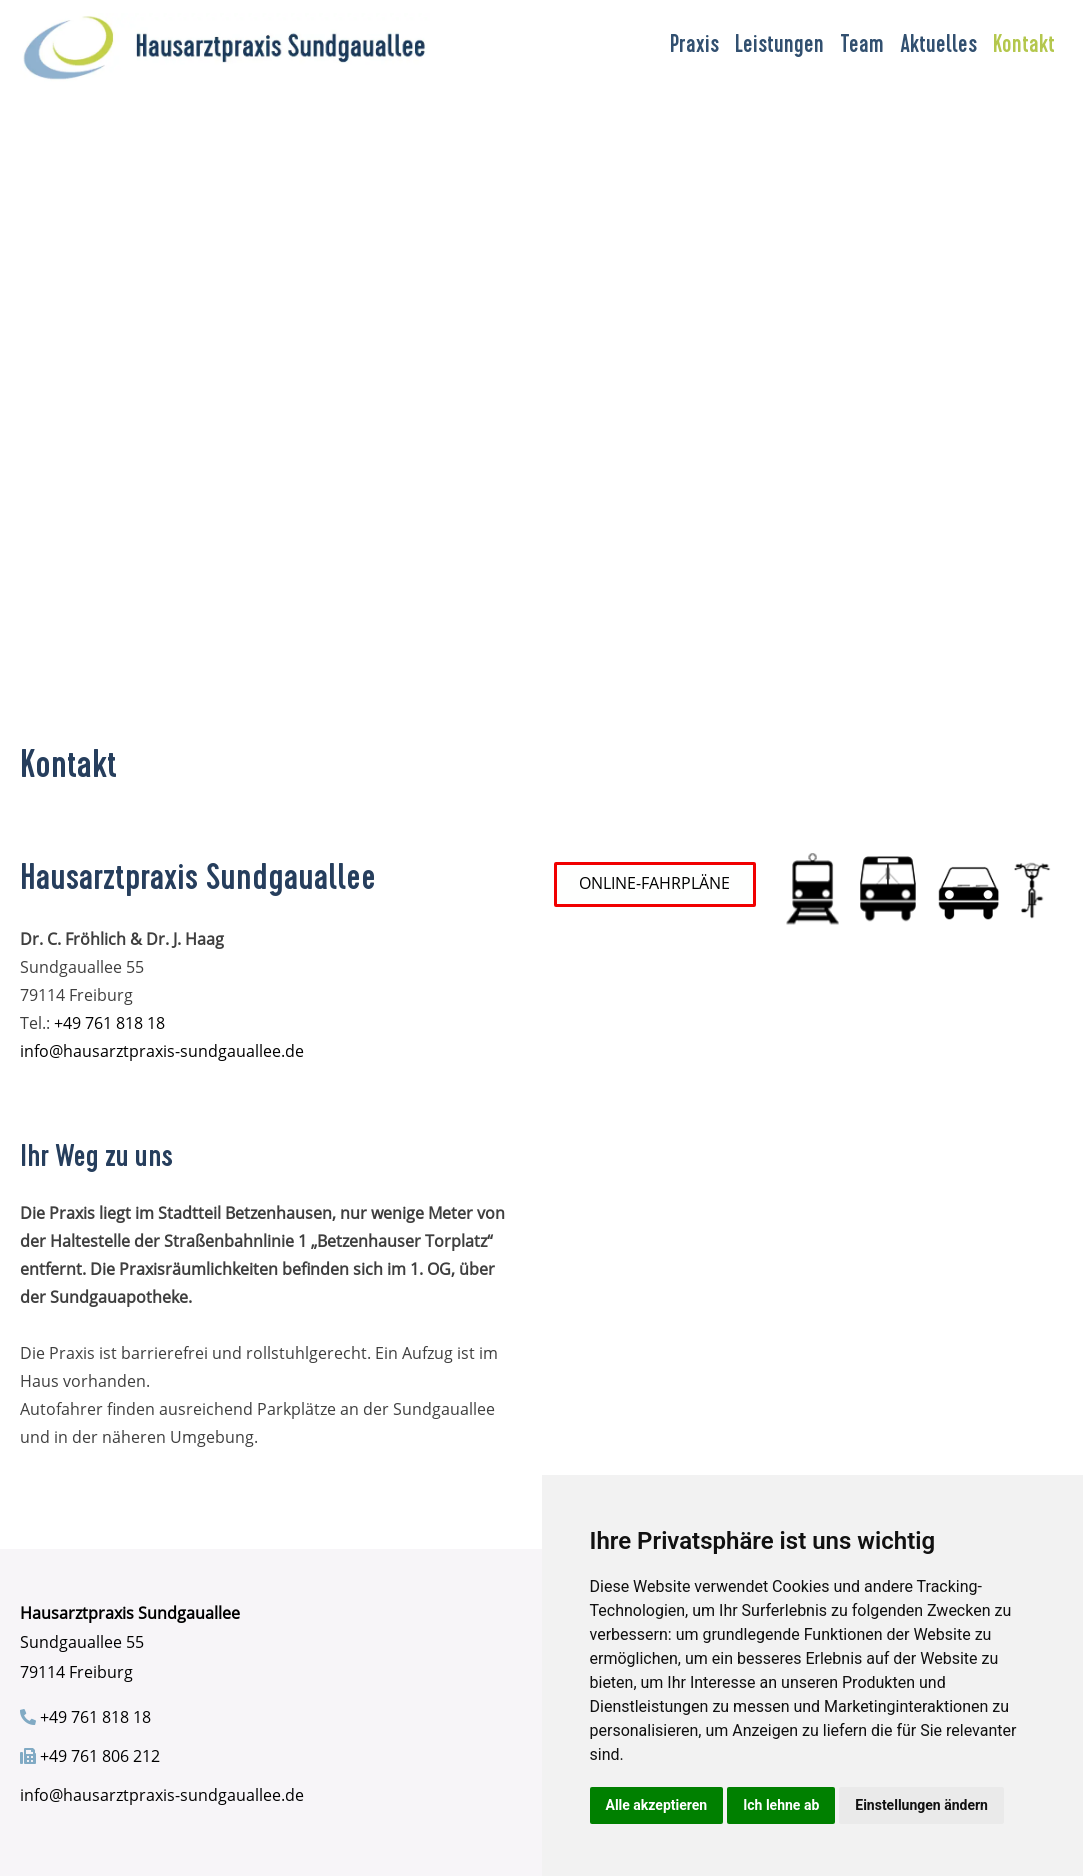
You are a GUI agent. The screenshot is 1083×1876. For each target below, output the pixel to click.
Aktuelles (938, 47)
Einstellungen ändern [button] (921, 1805)
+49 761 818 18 (109, 1023)
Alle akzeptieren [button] (657, 1805)
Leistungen (779, 47)
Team (862, 47)
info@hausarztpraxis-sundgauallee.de (162, 1051)
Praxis (694, 47)
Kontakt (1024, 47)
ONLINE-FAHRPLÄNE (654, 883)
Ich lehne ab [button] (781, 1805)
